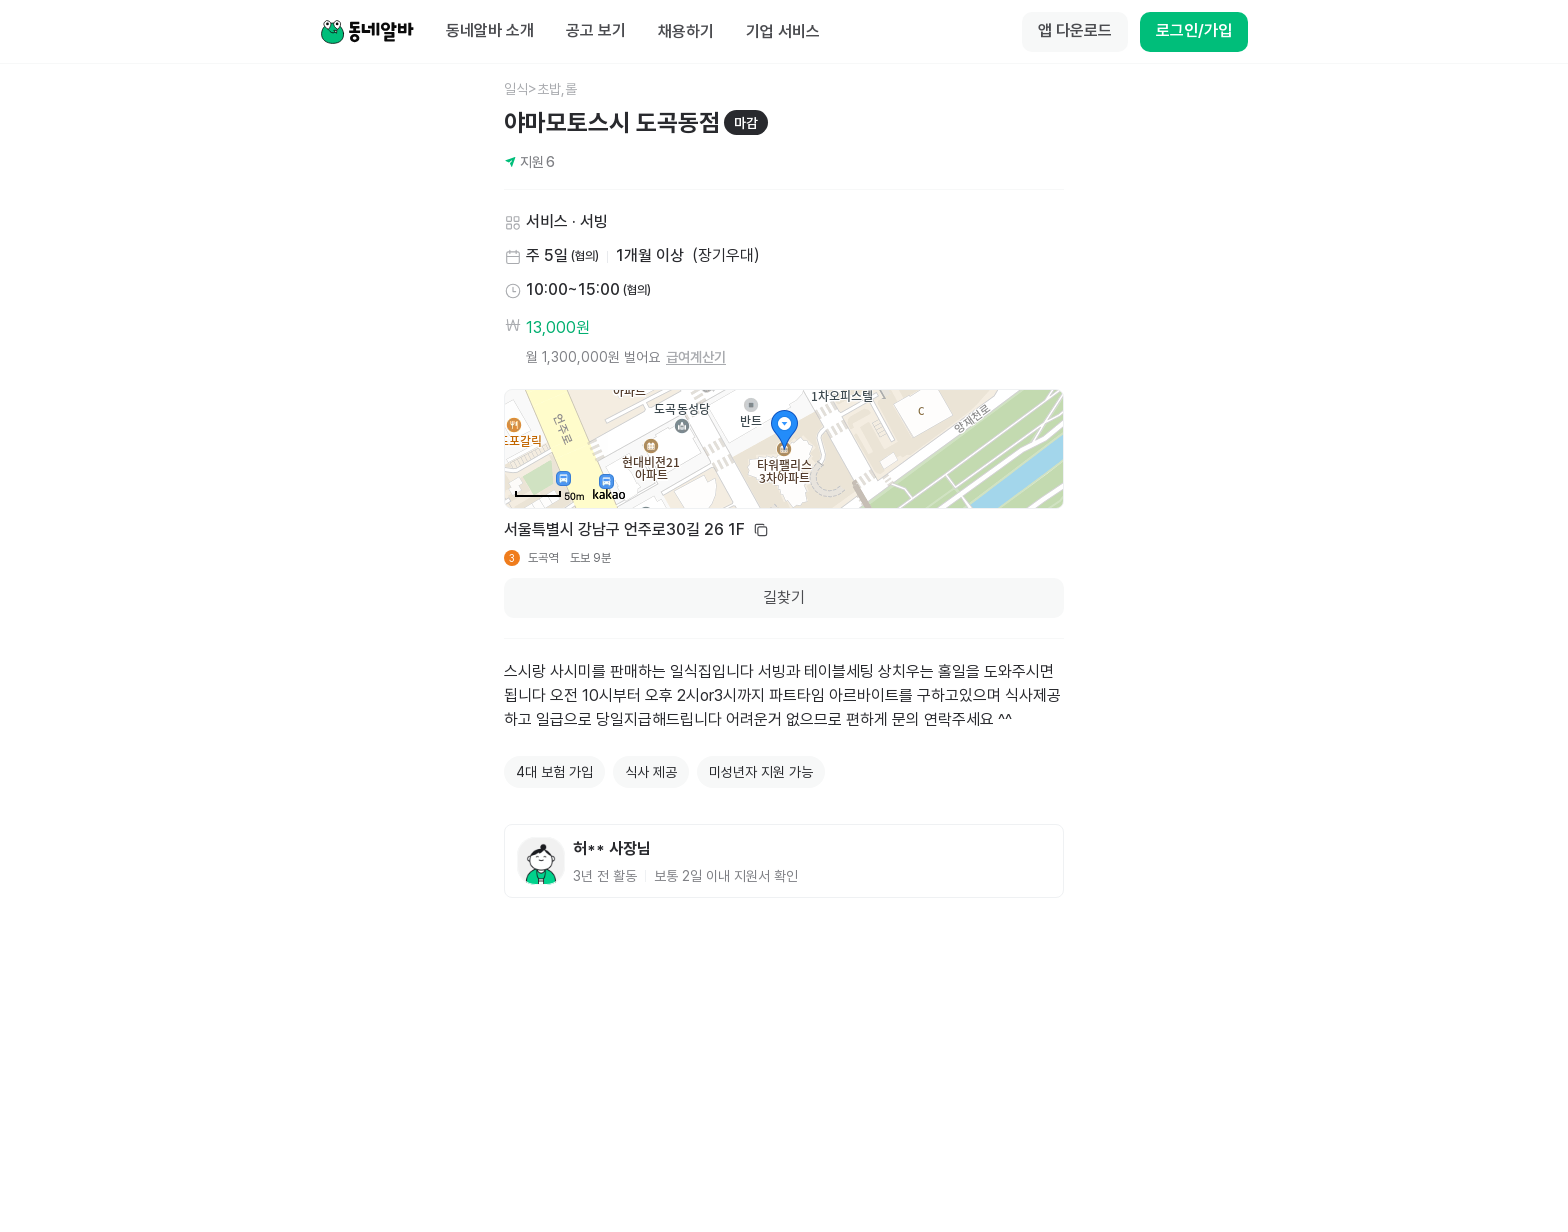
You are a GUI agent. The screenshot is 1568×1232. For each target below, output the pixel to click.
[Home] (367, 32)
